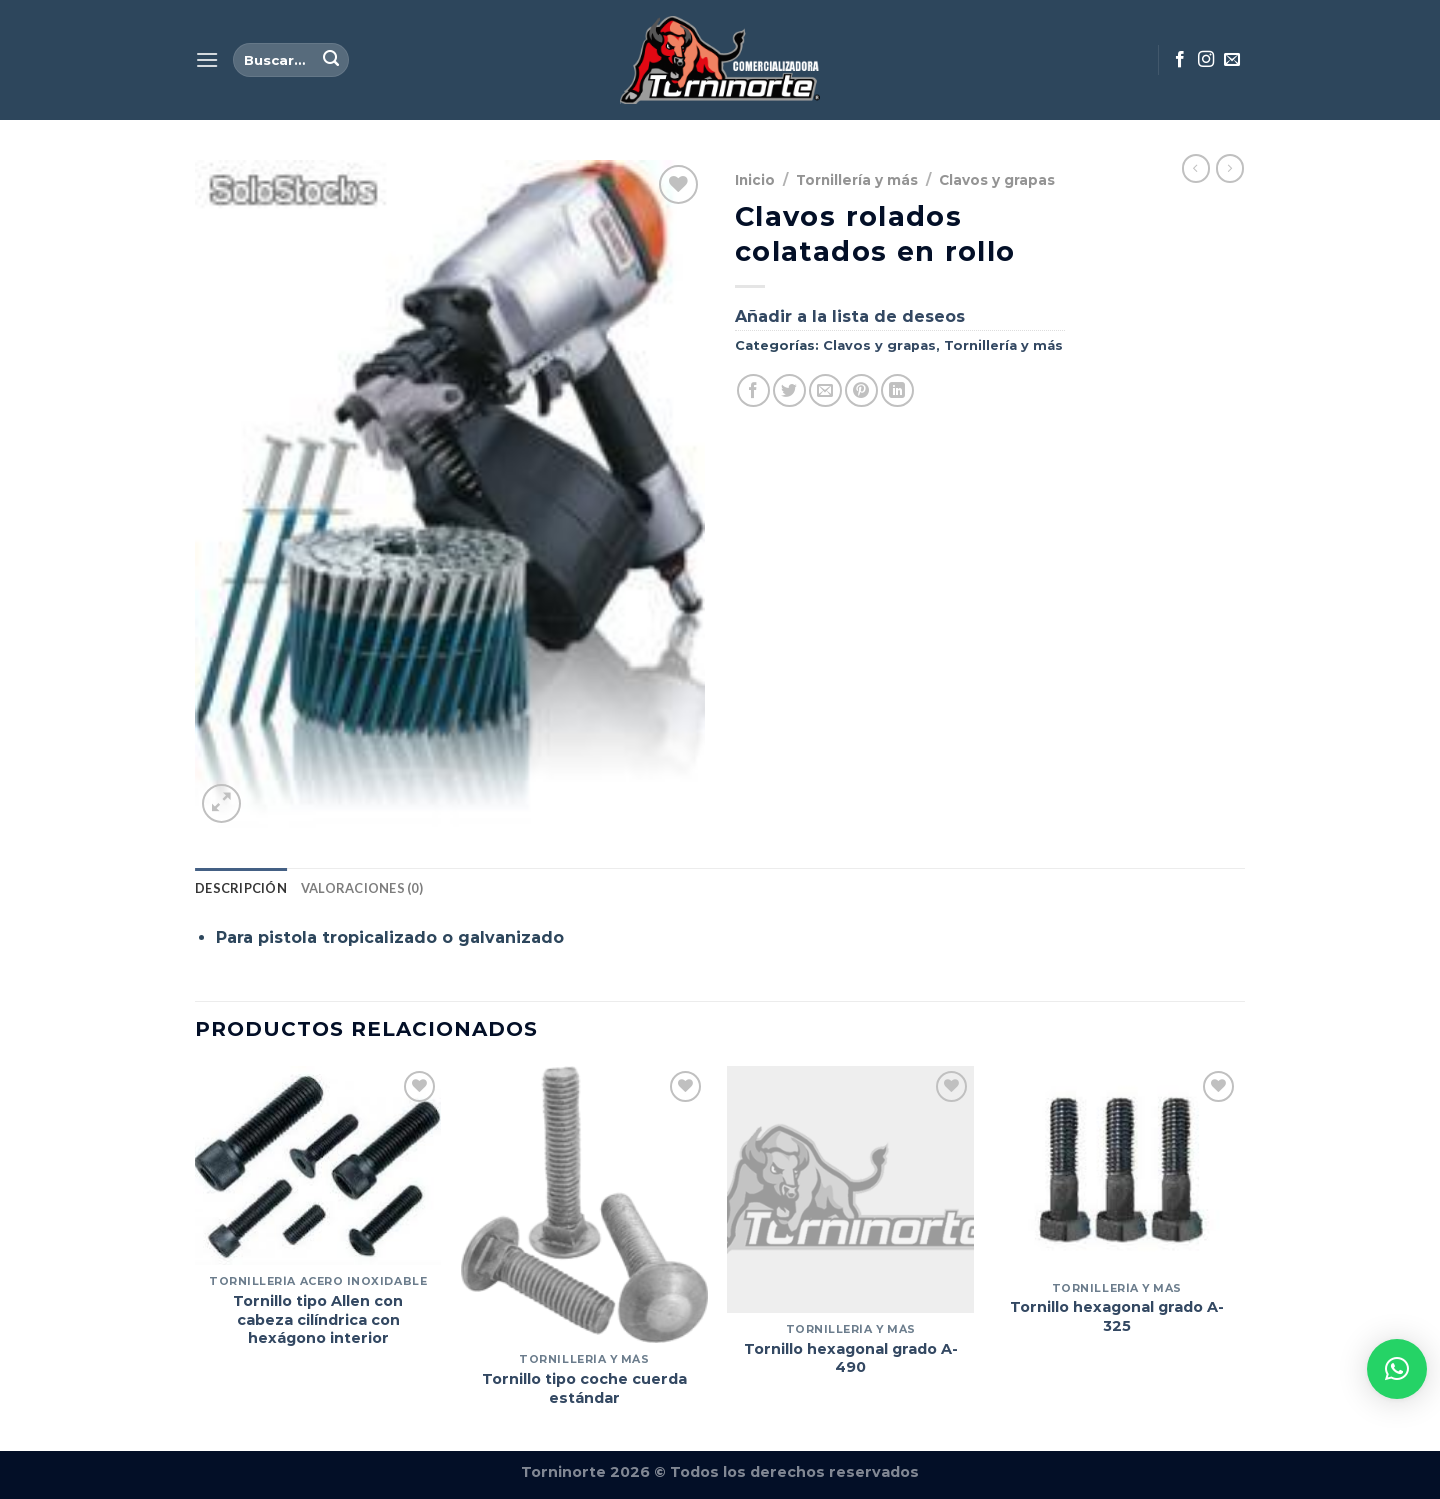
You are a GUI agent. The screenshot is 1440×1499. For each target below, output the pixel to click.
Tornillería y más (857, 180)
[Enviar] (331, 60)
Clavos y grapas (997, 180)
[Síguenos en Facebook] (1180, 60)
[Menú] (207, 59)
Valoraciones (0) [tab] (362, 888)
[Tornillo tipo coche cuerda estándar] (584, 1204)
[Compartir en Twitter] (789, 390)
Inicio (755, 180)
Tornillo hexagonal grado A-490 (851, 1358)
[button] (1397, 1369)
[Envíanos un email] (1232, 60)
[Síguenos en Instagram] (1206, 60)
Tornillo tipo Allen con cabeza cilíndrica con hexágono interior (318, 1319)
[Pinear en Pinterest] (861, 390)
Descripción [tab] (241, 888)
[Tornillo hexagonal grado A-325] (1117, 1169)
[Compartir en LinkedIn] (897, 390)
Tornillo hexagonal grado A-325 (1117, 1316)
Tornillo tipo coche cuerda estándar (584, 1388)
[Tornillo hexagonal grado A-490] (850, 1189)
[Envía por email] (825, 390)
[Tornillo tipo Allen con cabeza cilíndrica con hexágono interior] (318, 1165)
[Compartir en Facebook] (753, 390)
